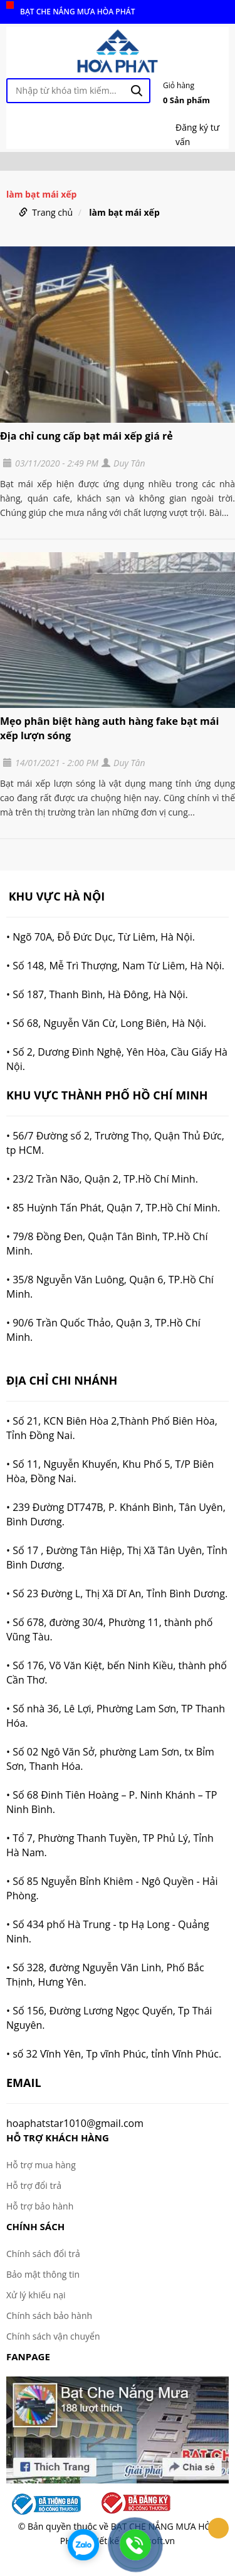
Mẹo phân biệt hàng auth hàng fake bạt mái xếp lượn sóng (109, 728)
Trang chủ (52, 212)
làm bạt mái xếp (124, 212)
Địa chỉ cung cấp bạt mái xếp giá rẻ (86, 436)
